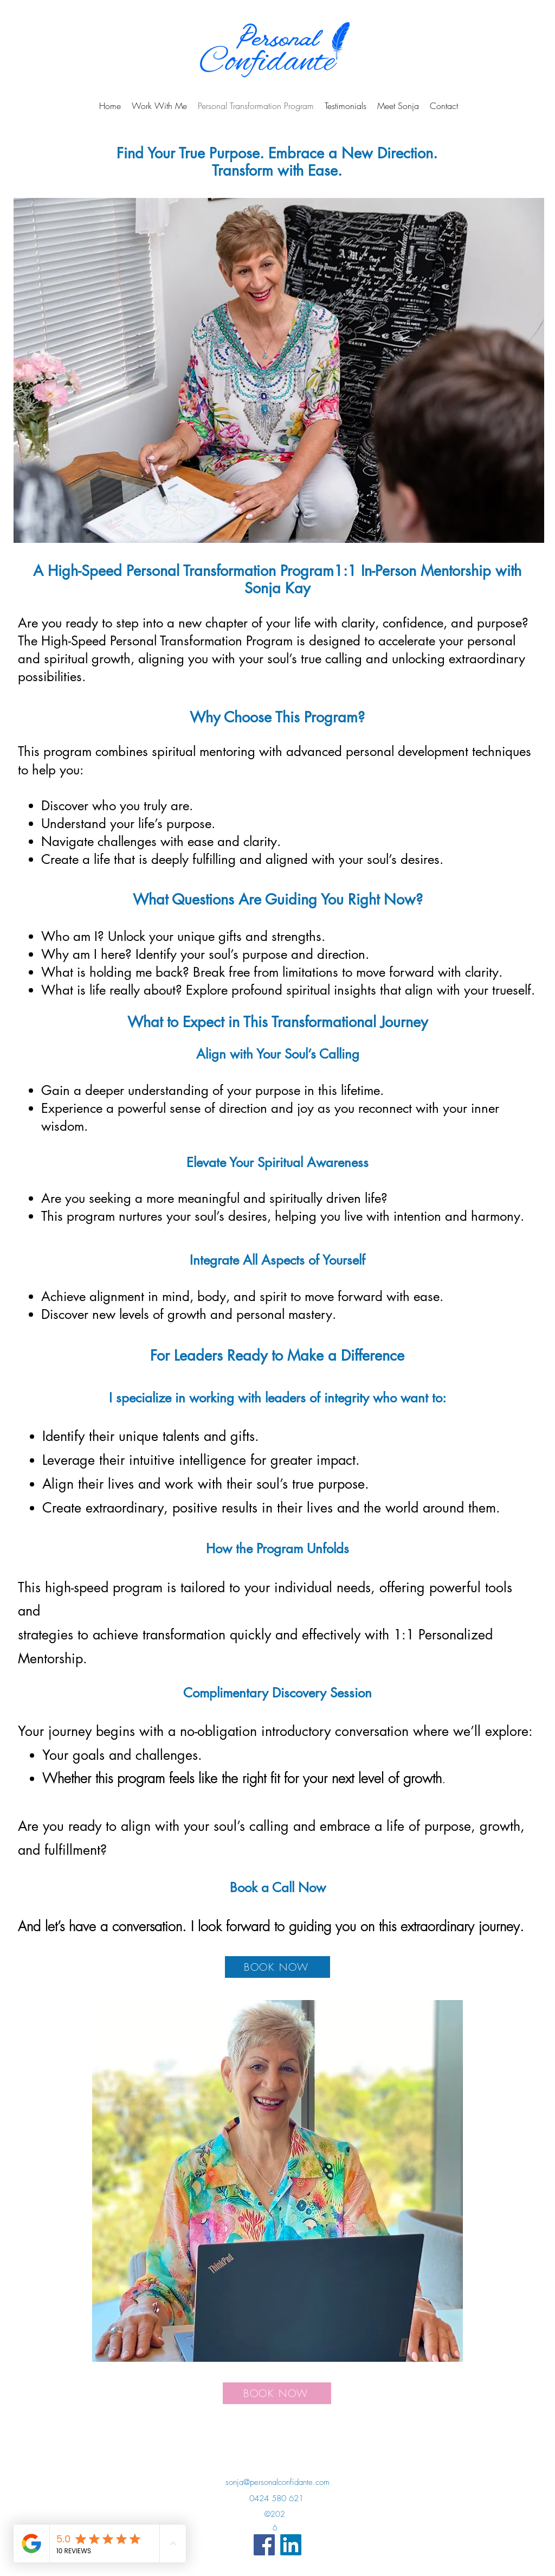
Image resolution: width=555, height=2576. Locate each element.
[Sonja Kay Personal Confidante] (264, 2544)
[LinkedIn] (290, 2544)
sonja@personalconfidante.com (277, 2482)
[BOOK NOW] (277, 1967)
